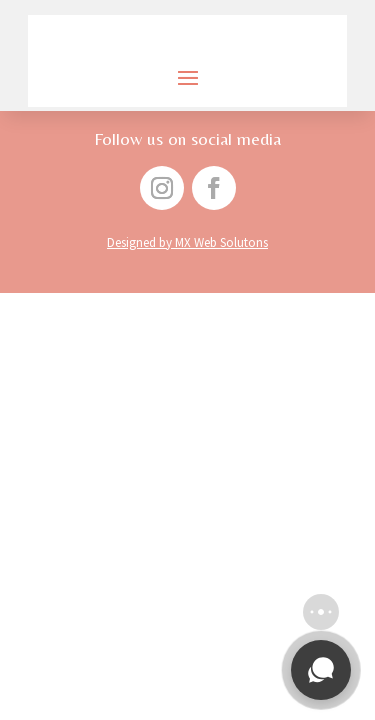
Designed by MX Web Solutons (187, 242)
